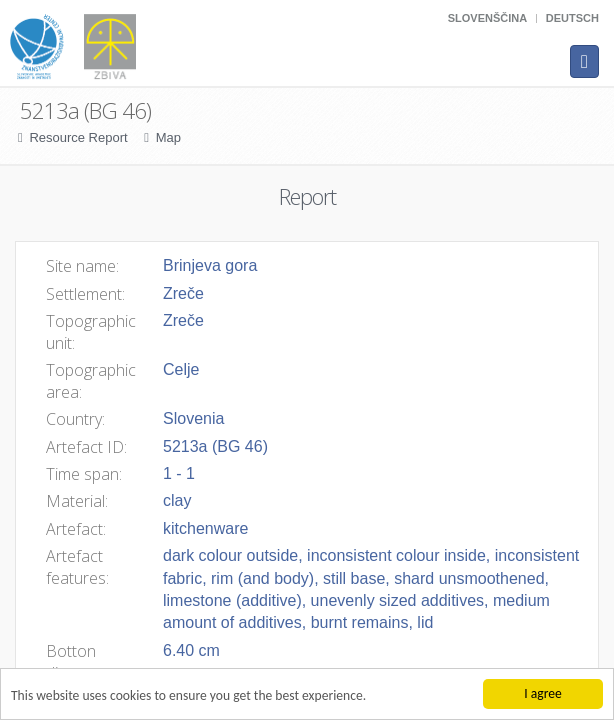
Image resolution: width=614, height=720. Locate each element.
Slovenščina (487, 18)
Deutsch (572, 18)
